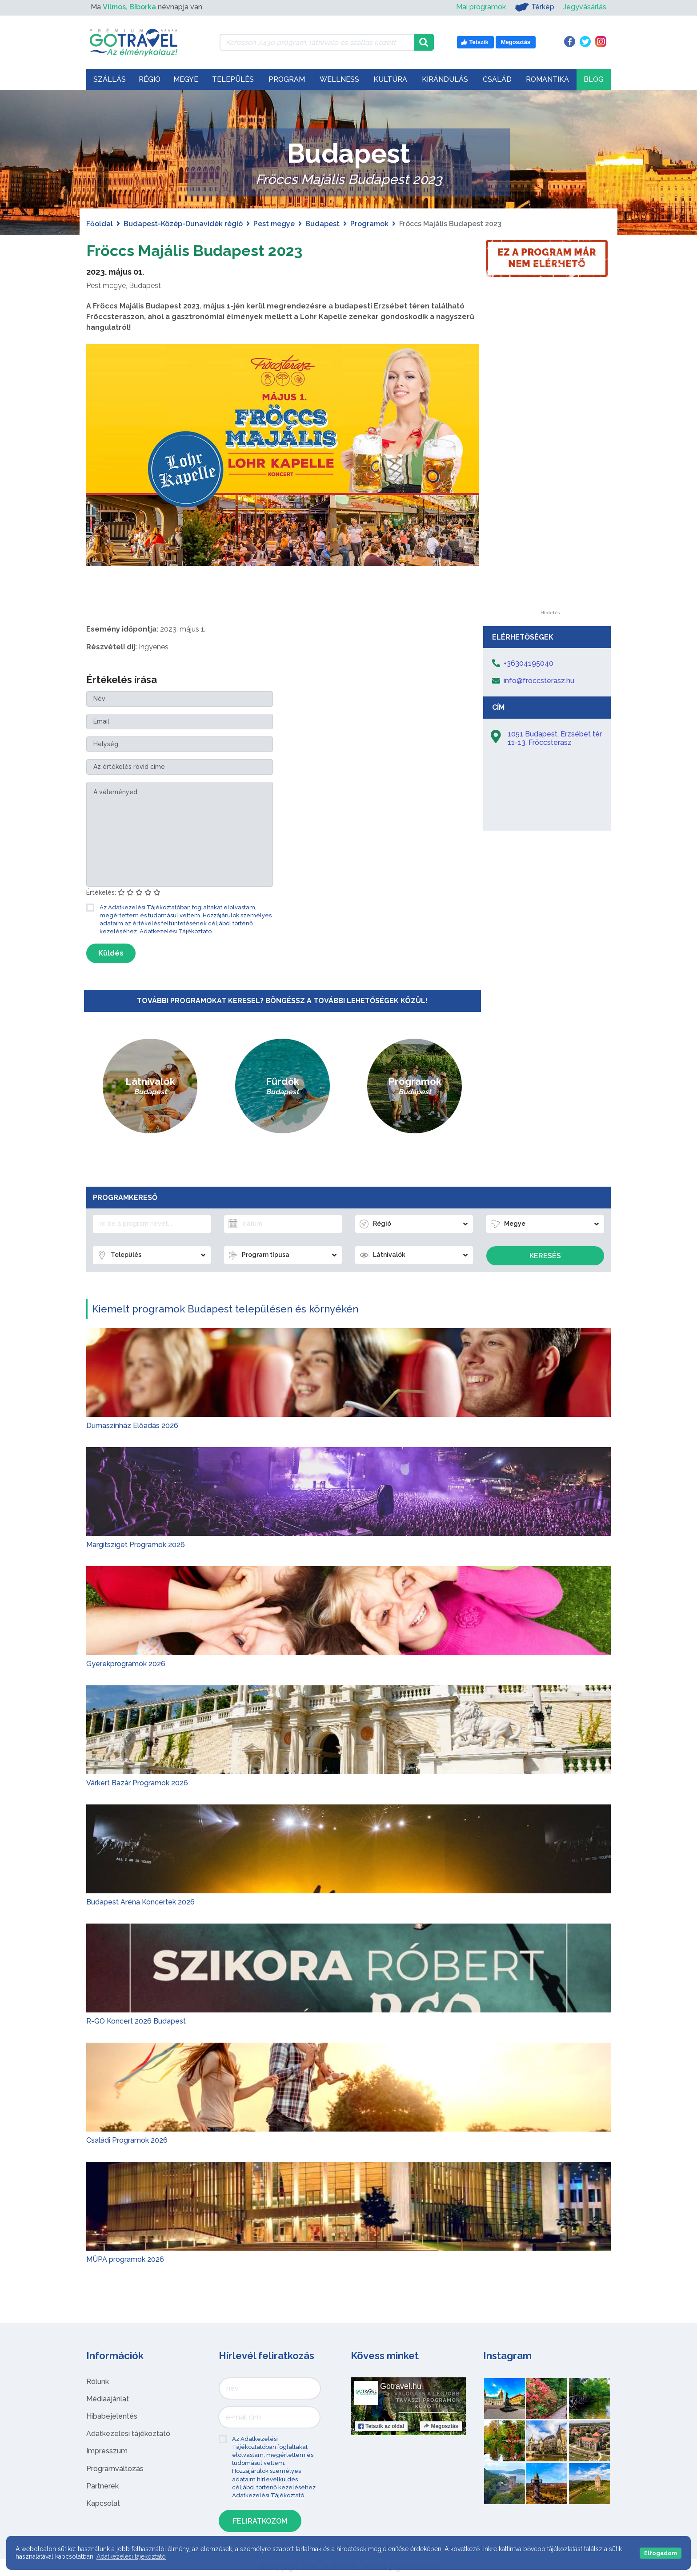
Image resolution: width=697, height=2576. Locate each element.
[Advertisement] (550, 477)
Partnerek (102, 2486)
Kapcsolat (103, 2503)
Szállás (109, 79)
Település (233, 79)
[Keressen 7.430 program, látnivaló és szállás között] (317, 42)
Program (286, 79)
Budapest (322, 224)
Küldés (111, 953)
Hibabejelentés (111, 2416)
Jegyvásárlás (584, 7)
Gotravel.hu (400, 2386)
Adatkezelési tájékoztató (128, 2433)
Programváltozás (115, 2468)
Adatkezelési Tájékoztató (176, 931)
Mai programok (481, 7)
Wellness (339, 79)
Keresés (545, 1256)
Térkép (534, 7)
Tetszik (381, 2426)
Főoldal (99, 224)
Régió (149, 79)
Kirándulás (445, 79)
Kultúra (390, 79)
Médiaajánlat (107, 2399)
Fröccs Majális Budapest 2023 (212, 249)
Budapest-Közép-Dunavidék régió (183, 224)
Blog (594, 79)
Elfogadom (660, 2553)
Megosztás (441, 2426)
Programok (369, 224)
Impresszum (107, 2451)
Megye (185, 79)
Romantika (547, 79)
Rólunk (97, 2381)
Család (497, 79)
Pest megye (274, 224)
